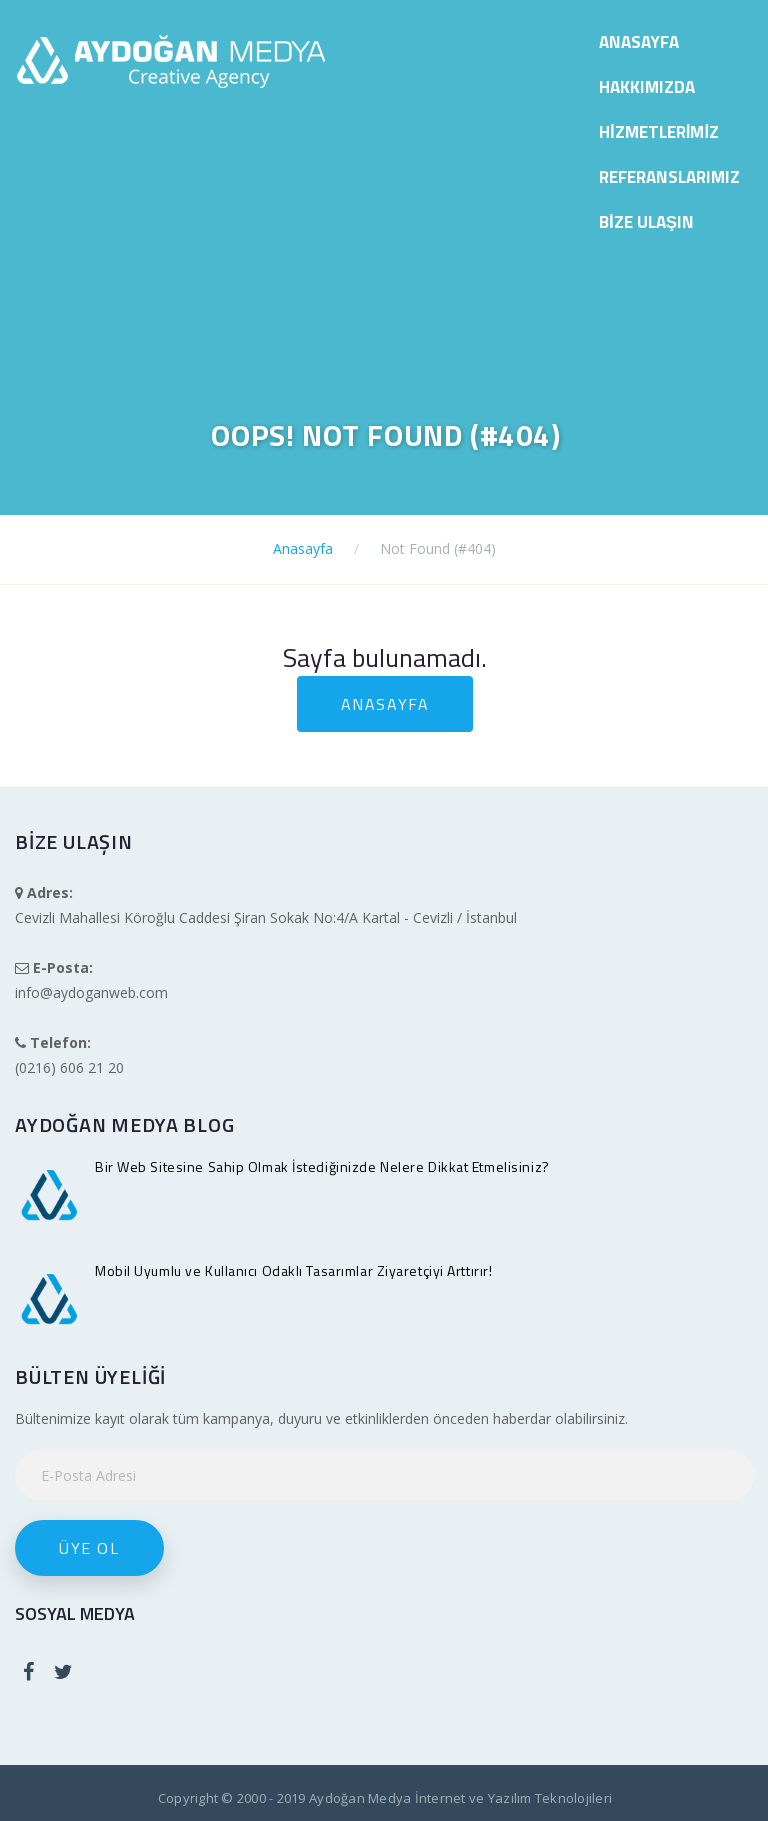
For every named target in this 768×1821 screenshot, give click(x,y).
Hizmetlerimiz (659, 132)
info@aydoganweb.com (91, 992)
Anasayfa (639, 42)
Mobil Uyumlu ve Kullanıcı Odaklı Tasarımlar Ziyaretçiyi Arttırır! (293, 1270)
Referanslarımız (669, 177)
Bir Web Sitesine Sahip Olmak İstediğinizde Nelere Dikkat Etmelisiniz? (322, 1166)
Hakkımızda (647, 87)
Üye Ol (89, 1548)
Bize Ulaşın (646, 222)
